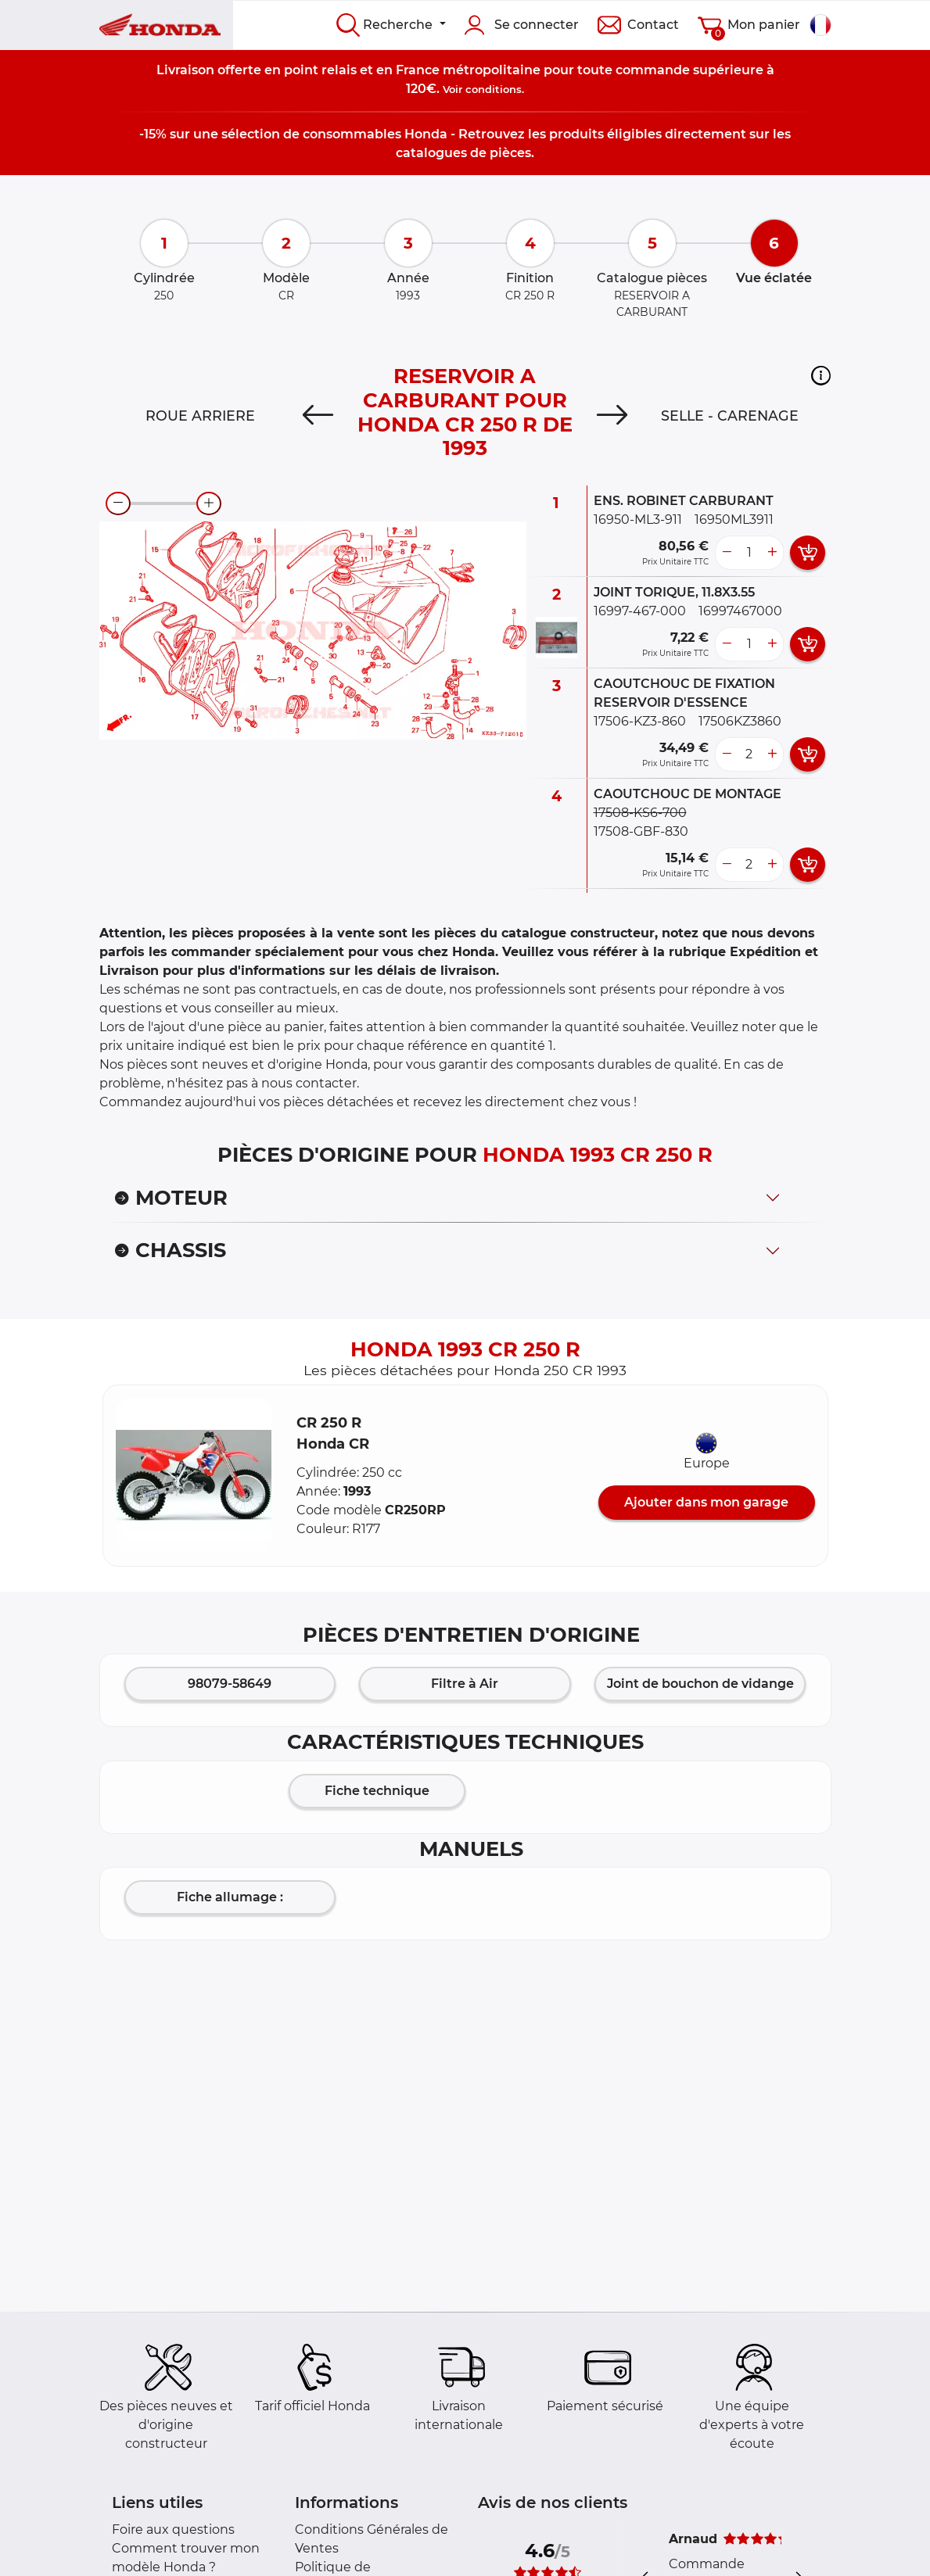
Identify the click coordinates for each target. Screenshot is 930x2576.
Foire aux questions (173, 2529)
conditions (493, 89)
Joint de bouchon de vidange (700, 1683)
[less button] (726, 553)
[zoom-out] (118, 503)
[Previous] (318, 415)
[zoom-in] (208, 503)
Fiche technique (377, 1790)
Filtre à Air (464, 1683)
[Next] (612, 415)
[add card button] (807, 553)
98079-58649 (229, 1683)
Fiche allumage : (230, 1897)
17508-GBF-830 (641, 831)
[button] (820, 375)
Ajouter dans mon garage (706, 1502)
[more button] (772, 553)
